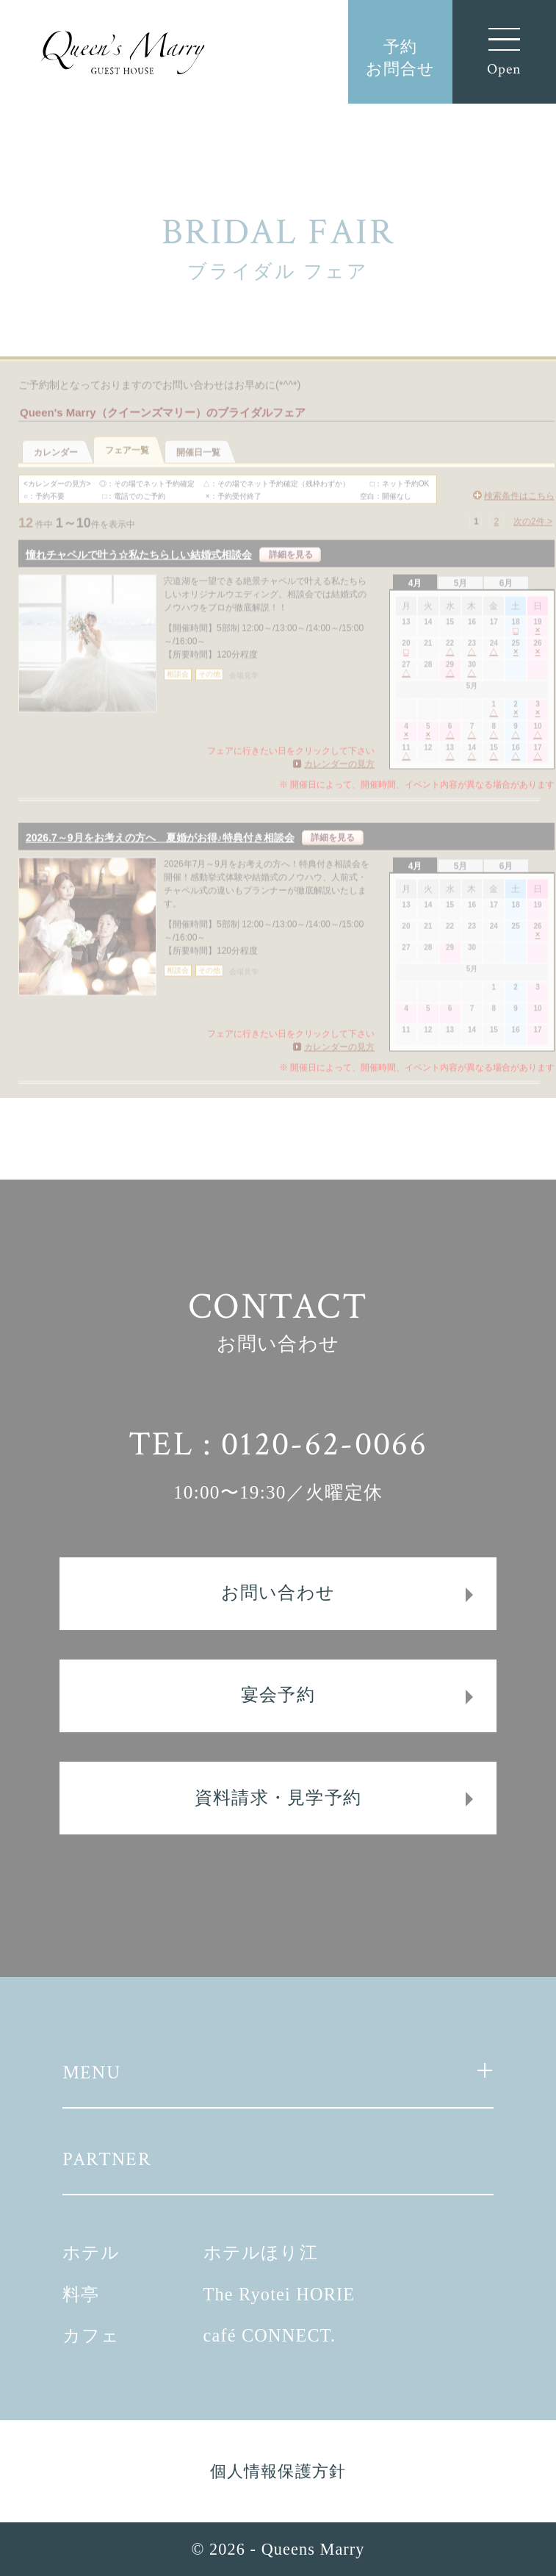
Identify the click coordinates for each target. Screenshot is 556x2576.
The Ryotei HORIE (279, 2294)
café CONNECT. (269, 2335)
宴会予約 (278, 1694)
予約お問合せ (400, 57)
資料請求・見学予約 (278, 1797)
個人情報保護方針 (278, 2471)
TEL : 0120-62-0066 (278, 1444)
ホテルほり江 (260, 2252)
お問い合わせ (278, 1592)
